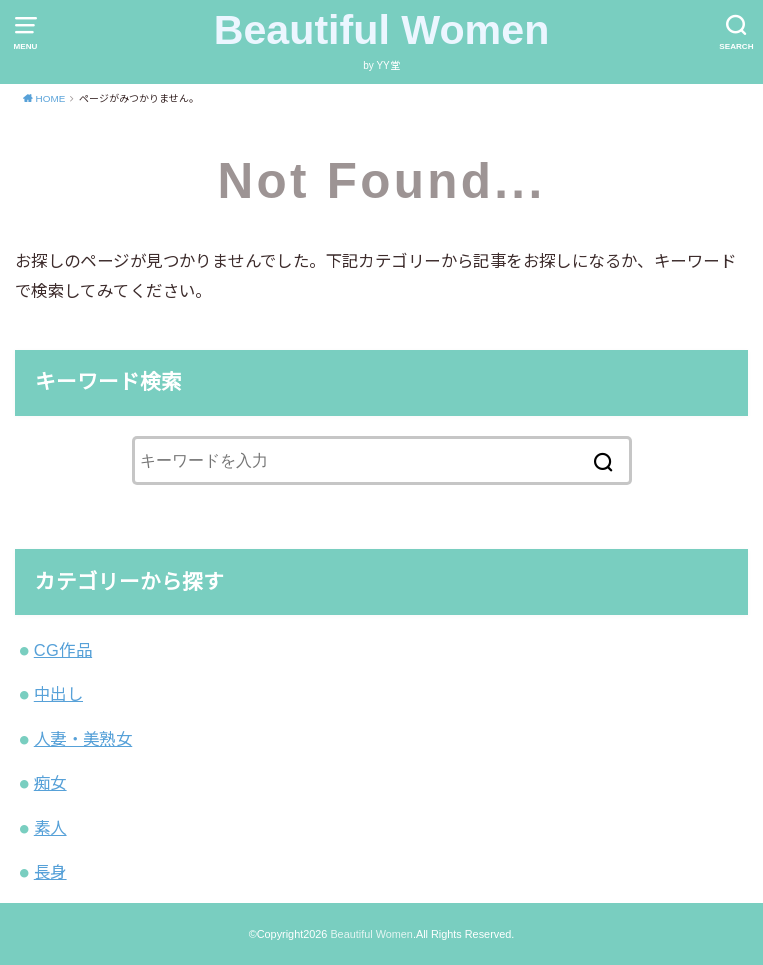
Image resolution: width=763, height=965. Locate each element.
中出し (58, 694)
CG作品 (63, 650)
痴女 (50, 783)
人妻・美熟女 (83, 739)
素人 (50, 828)
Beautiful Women (382, 30)
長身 (50, 872)
